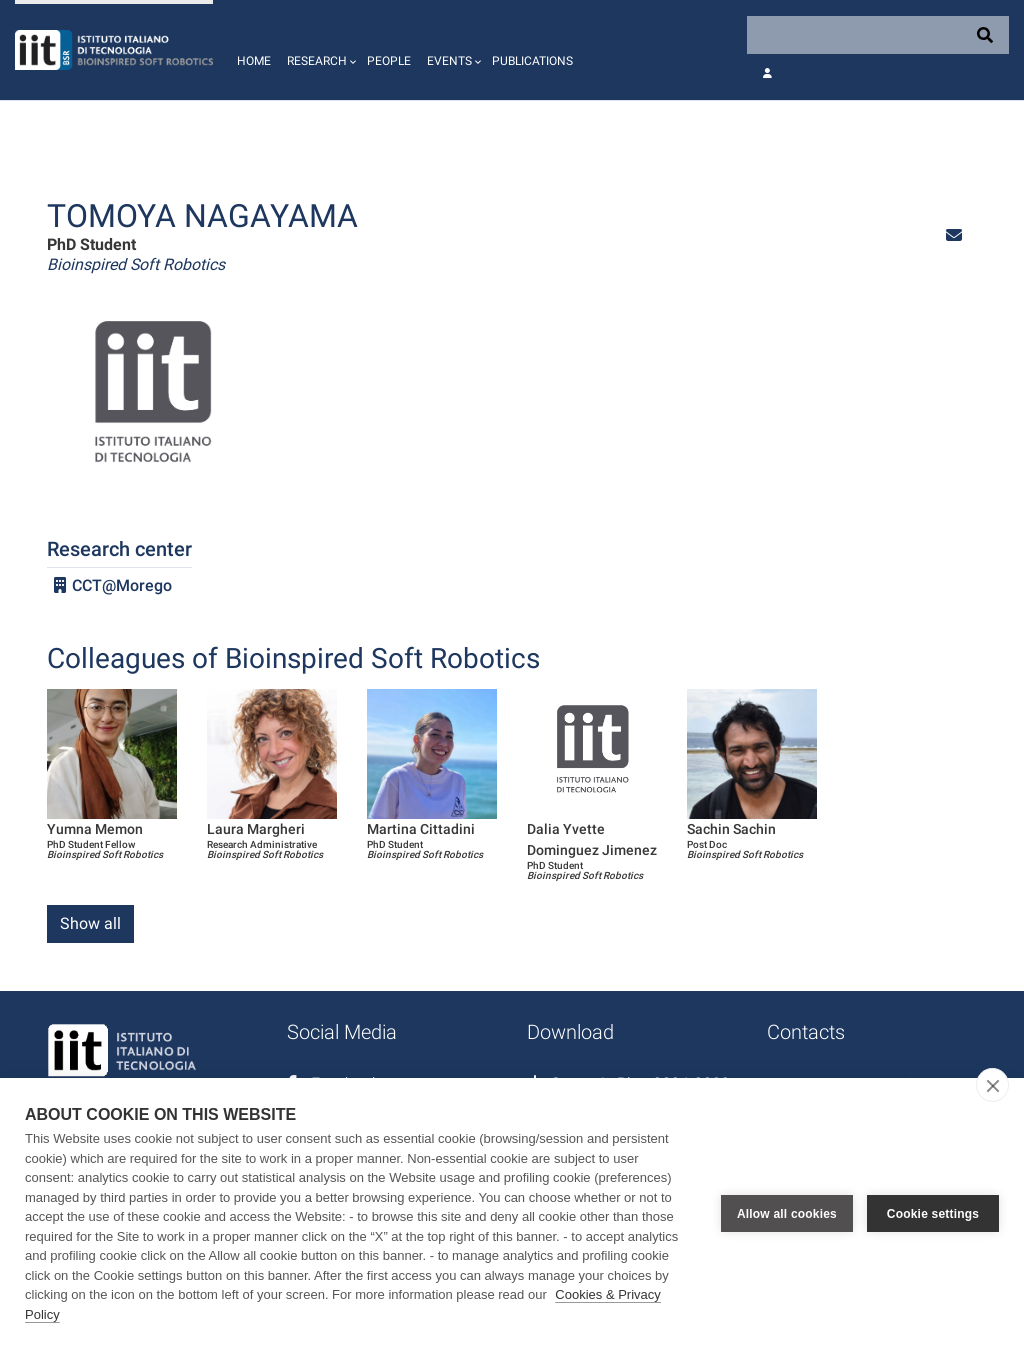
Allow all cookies (787, 1214)
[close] (992, 1085)
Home (254, 61)
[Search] (878, 35)
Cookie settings (933, 1214)
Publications (532, 61)
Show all (90, 923)
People (389, 61)
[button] (319, 50)
